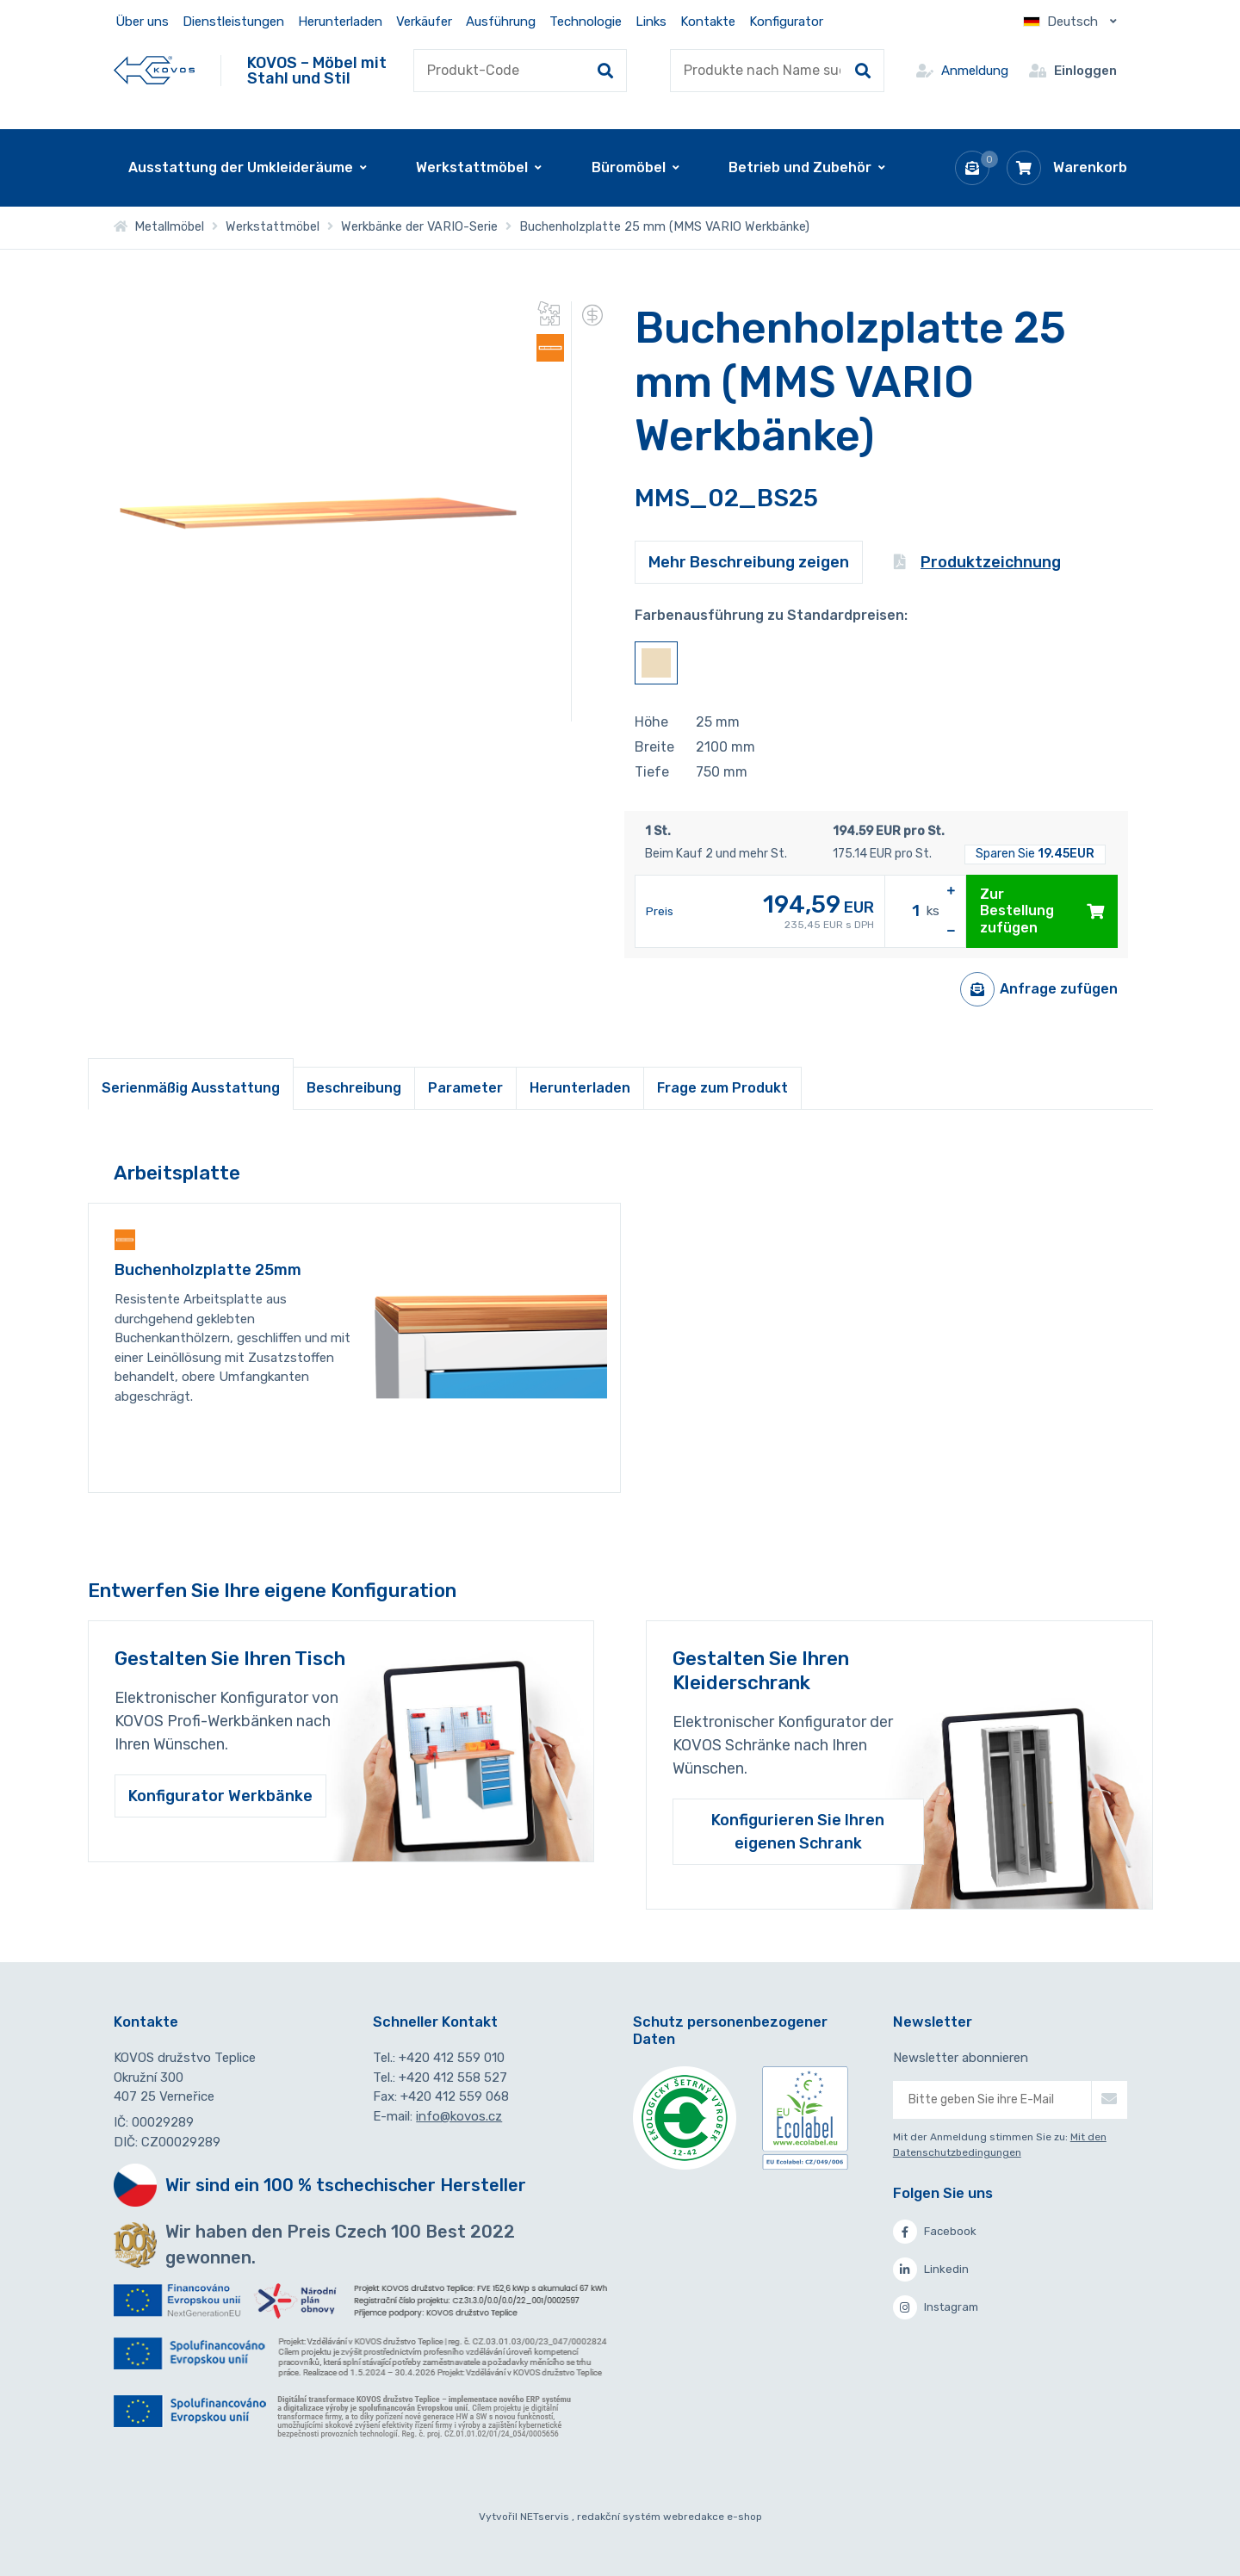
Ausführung (501, 21)
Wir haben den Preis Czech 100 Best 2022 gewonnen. (340, 2244)
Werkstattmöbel (272, 227)
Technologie (585, 21)
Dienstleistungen (233, 21)
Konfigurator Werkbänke (220, 1795)
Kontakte (707, 21)
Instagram (935, 2307)
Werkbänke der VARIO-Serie (419, 227)
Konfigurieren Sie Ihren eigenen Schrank (797, 1831)
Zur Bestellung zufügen (1042, 910)
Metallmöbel (159, 227)
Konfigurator (786, 21)
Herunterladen (340, 21)
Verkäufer (424, 21)
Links (651, 21)
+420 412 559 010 (452, 2057)
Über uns (142, 21)
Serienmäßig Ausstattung (191, 1088)
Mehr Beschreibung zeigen (748, 562)
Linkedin (931, 2269)
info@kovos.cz (459, 2116)
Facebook (934, 2232)
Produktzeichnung (978, 562)
